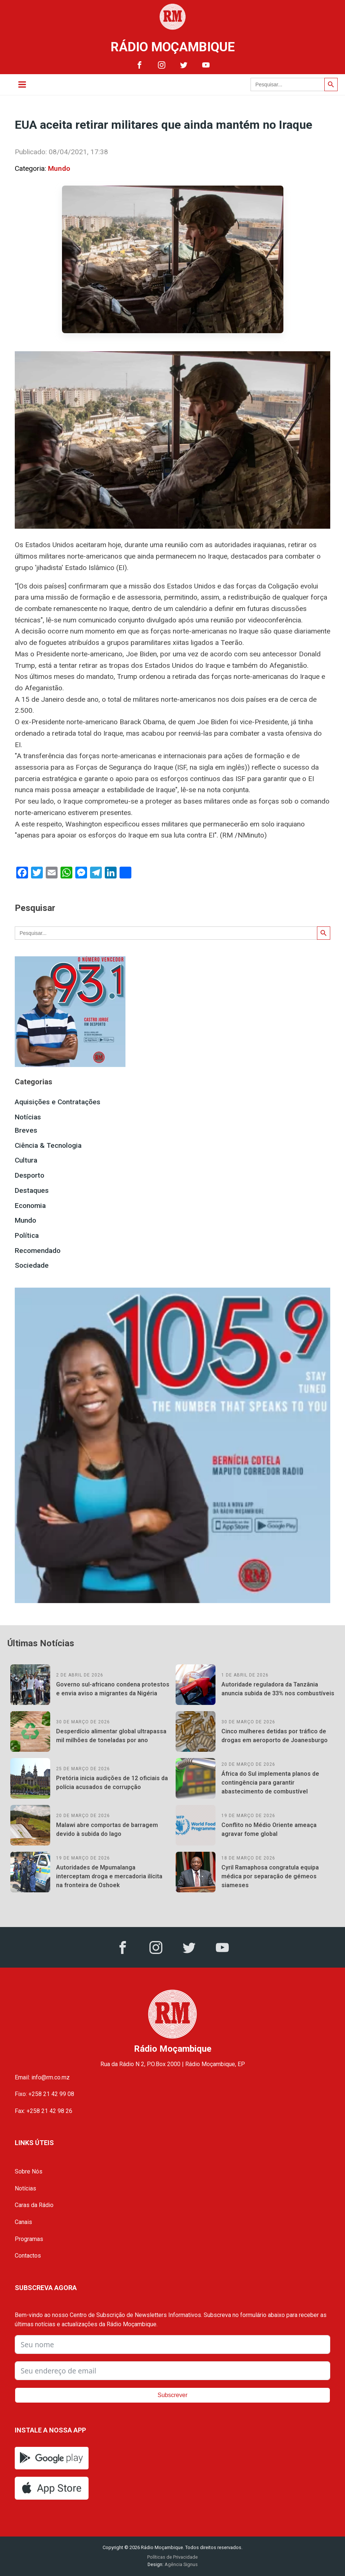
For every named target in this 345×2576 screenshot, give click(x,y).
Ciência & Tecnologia (48, 1145)
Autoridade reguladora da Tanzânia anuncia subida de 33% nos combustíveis (277, 1689)
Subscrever (172, 2395)
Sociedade (32, 1265)
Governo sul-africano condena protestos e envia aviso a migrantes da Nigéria (112, 1689)
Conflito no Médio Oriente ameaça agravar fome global (269, 1829)
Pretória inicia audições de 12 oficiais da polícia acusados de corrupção (112, 1783)
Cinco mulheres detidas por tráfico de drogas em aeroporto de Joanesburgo (274, 1736)
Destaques (32, 1190)
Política (27, 1235)
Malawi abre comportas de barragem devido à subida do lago (107, 1829)
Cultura (26, 1160)
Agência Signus (180, 2564)
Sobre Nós (28, 2171)
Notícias (28, 1117)
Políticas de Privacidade (172, 2557)
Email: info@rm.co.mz (42, 2077)
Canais (23, 2221)
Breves (26, 1130)
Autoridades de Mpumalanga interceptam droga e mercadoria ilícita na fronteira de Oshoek (109, 1876)
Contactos (28, 2255)
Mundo (59, 168)
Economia (30, 1205)
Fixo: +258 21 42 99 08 (44, 2093)
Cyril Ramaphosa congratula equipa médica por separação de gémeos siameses (270, 1876)
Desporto (29, 1175)
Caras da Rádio (34, 2205)
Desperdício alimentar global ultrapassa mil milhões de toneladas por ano (111, 1736)
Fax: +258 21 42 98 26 (43, 2110)
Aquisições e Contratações (57, 1102)
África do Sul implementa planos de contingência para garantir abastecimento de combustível (270, 1782)
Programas (29, 2238)
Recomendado (38, 1250)
